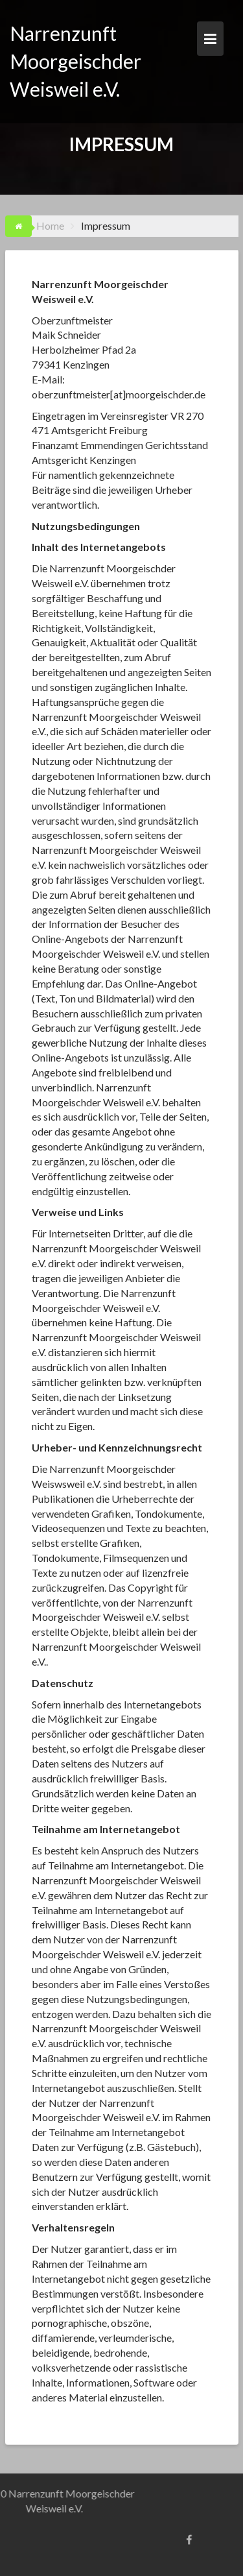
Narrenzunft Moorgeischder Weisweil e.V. (75, 61)
